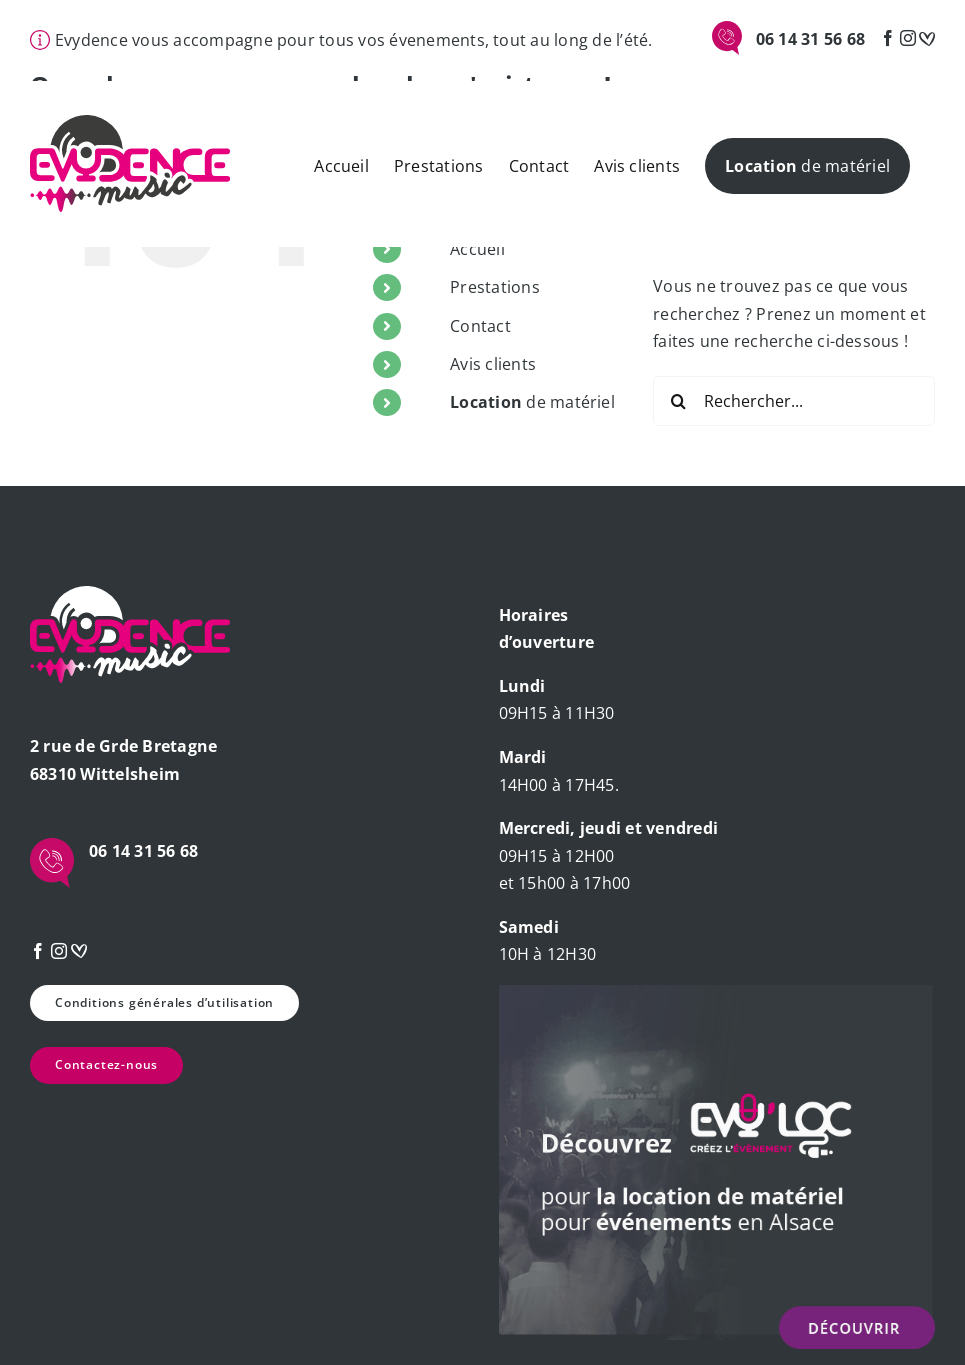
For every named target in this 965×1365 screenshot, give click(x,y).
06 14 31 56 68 (810, 39)
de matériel (532, 402)
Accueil (477, 249)
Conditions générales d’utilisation (164, 1002)
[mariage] (927, 38)
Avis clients (493, 364)
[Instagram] (908, 38)
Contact (480, 326)
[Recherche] (678, 401)
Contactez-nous (106, 1064)
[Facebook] (888, 38)
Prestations (495, 287)
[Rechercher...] (794, 401)
